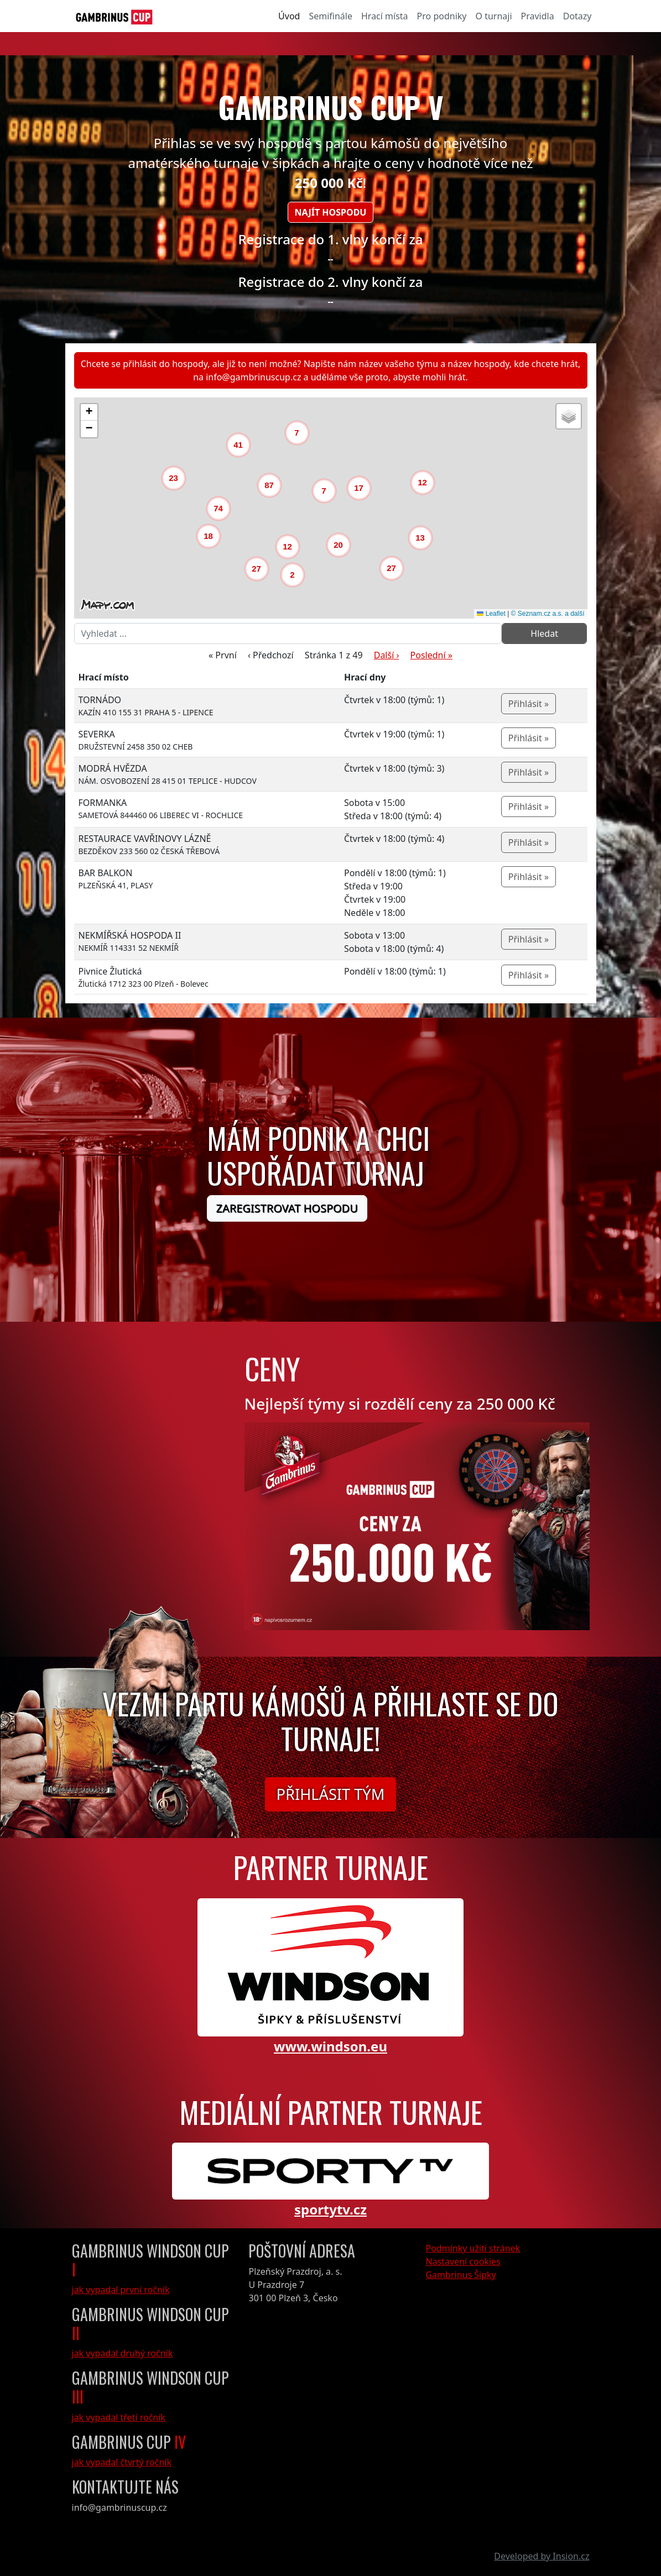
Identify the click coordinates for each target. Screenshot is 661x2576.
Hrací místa (384, 16)
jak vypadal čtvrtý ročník (122, 2462)
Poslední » (431, 655)
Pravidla (537, 16)
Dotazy (577, 16)
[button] (295, 577)
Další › (386, 655)
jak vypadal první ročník (121, 2290)
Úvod (289, 16)
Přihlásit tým (331, 1794)
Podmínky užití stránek (472, 2248)
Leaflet (491, 613)
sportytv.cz (330, 2209)
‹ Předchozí (271, 655)
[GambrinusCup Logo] (114, 16)
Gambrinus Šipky (460, 2275)
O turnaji (493, 16)
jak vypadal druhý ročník (122, 2353)
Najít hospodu (331, 212)
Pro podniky (442, 16)
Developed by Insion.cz (541, 2556)
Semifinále (330, 16)
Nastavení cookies (462, 2261)
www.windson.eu (330, 2046)
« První (223, 655)
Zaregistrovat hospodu (287, 1208)
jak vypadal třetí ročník (118, 2417)
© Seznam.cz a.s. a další (548, 613)
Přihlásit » (528, 704)
